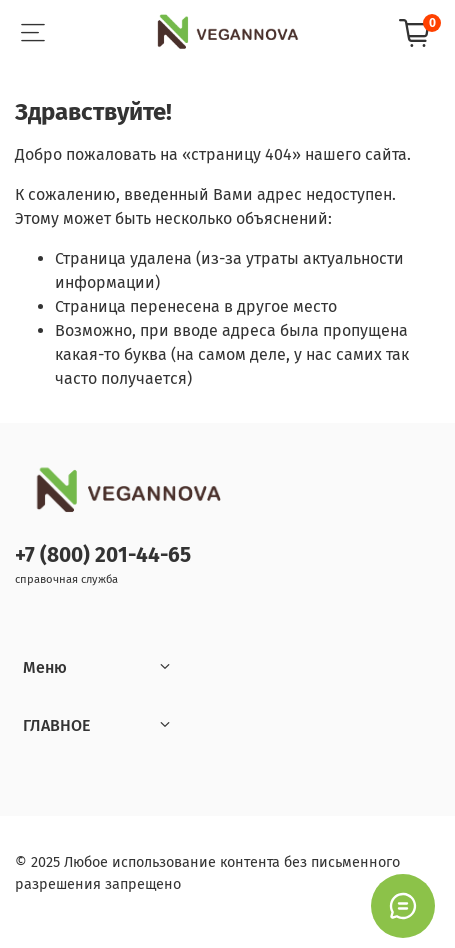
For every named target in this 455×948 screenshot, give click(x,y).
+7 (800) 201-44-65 (103, 555)
